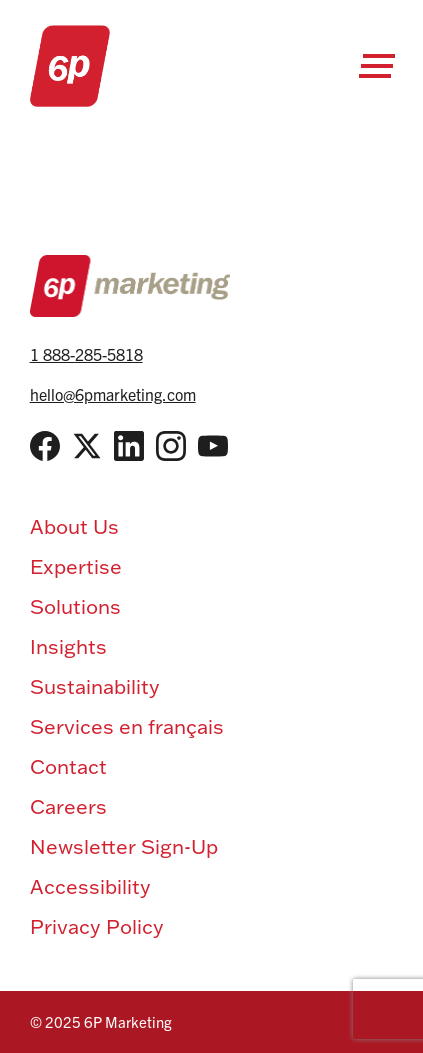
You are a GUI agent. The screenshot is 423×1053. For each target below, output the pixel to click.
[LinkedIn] (129, 446)
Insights (68, 646)
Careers (68, 806)
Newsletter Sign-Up (124, 846)
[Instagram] (171, 446)
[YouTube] (213, 446)
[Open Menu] (377, 66)
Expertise (76, 566)
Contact (68, 766)
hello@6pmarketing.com (113, 394)
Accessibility (90, 886)
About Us (74, 526)
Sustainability (95, 686)
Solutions (75, 606)
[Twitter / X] (87, 446)
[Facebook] (45, 446)
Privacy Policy (97, 926)
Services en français (127, 726)
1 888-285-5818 (86, 354)
